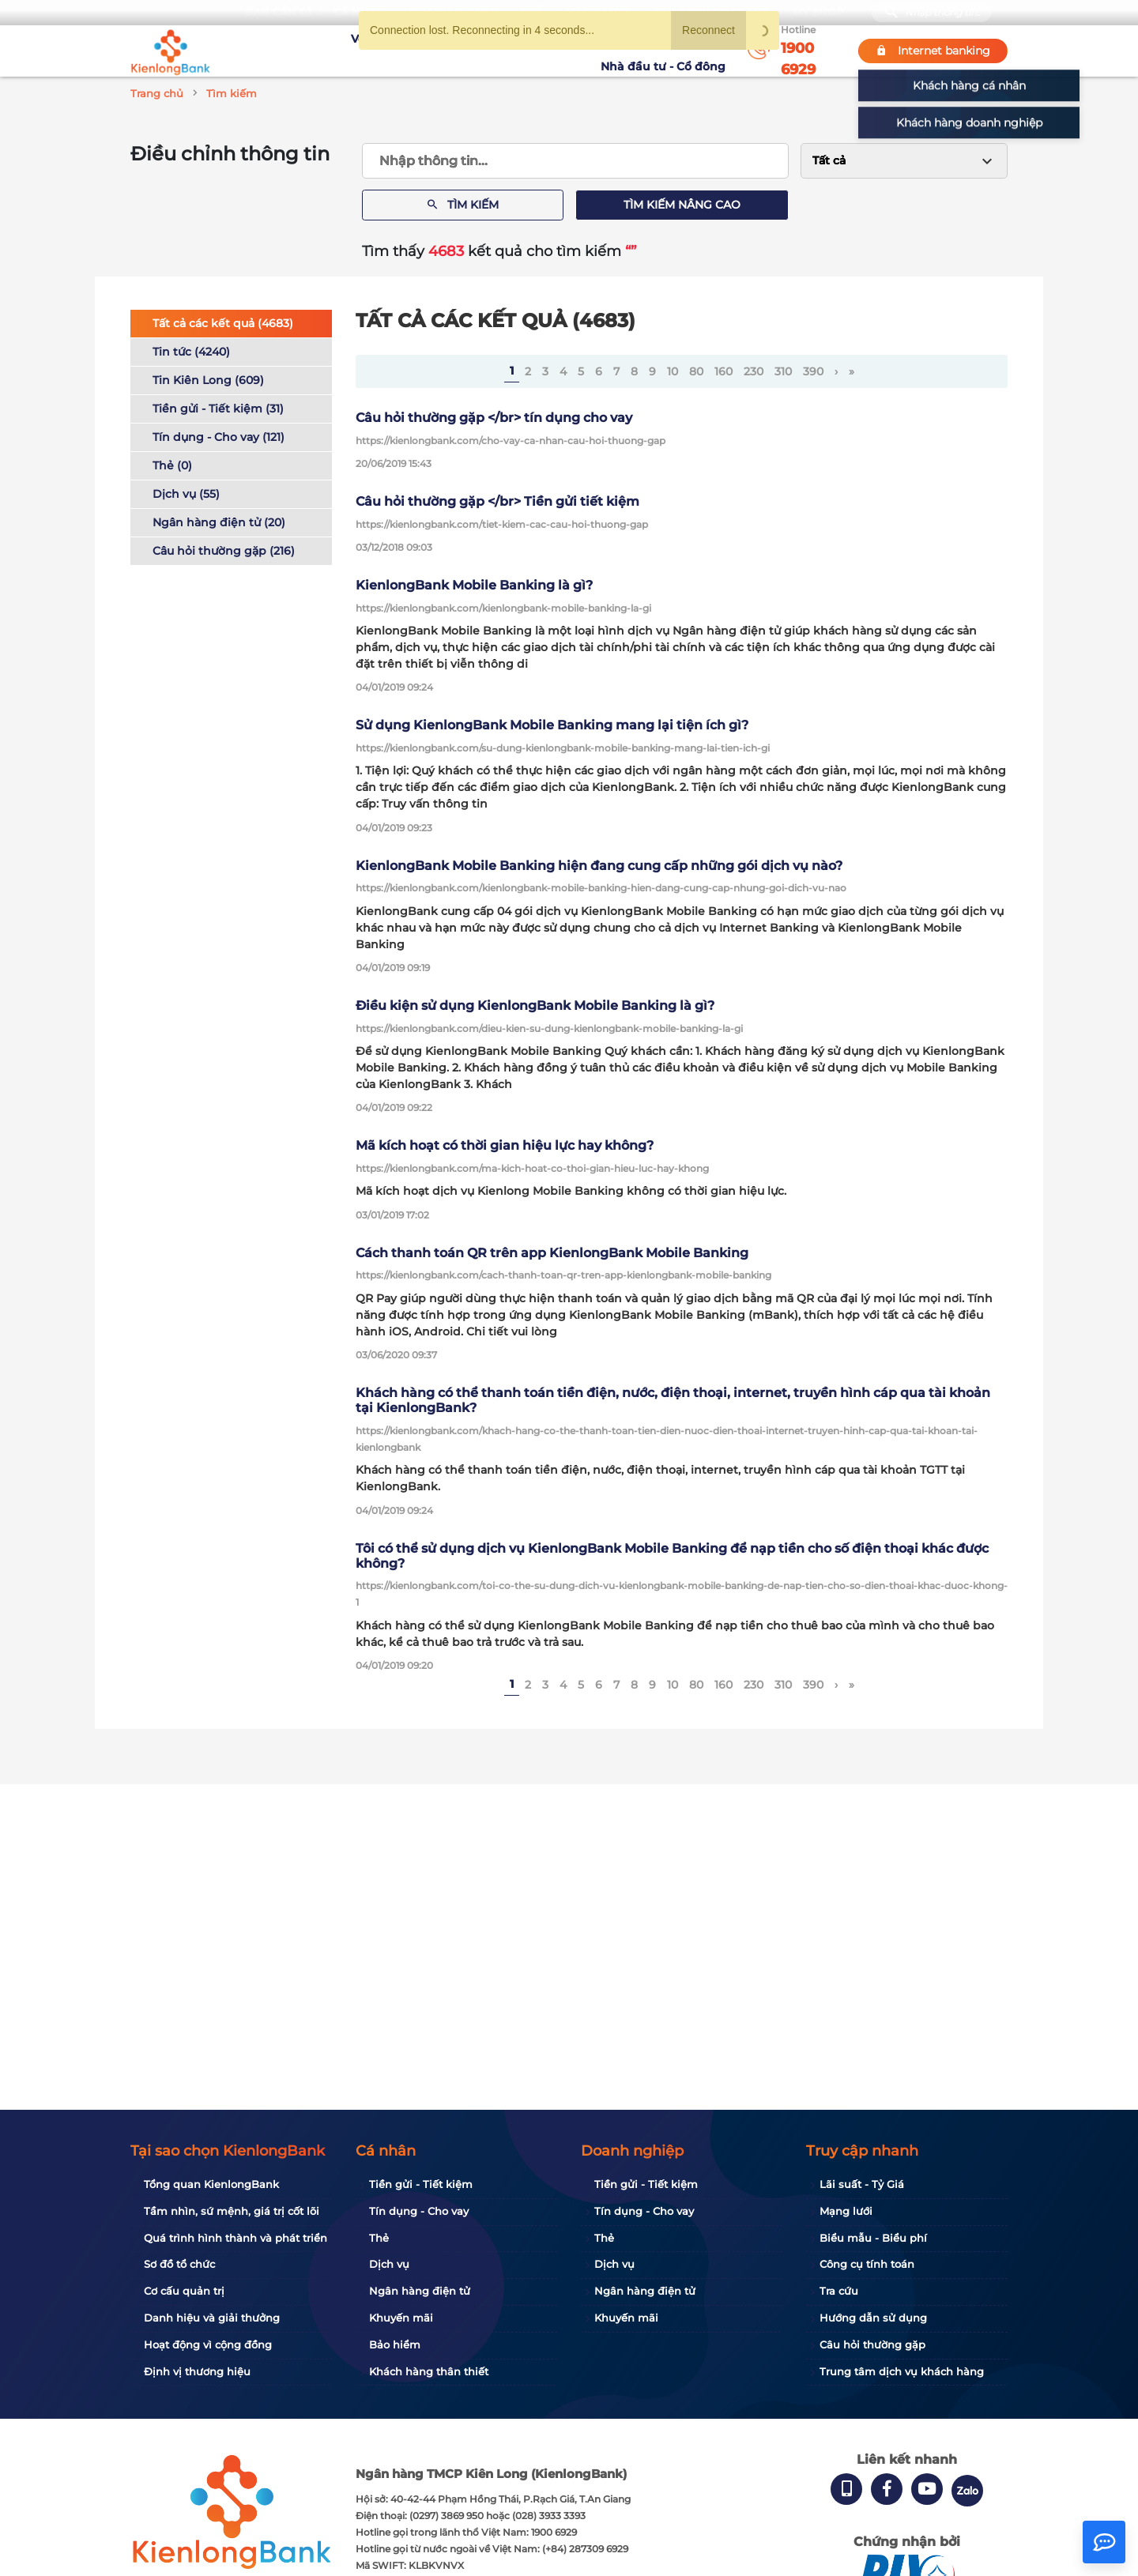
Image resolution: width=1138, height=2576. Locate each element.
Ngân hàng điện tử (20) (219, 522)
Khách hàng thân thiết (428, 2371)
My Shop (818, 12)
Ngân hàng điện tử (419, 2290)
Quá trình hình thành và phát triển (235, 2237)
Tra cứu (839, 2290)
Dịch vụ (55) (186, 494)
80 (696, 371)
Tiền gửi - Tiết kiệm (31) (218, 408)
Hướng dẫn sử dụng (873, 2317)
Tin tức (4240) (191, 352)
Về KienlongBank (336, 50)
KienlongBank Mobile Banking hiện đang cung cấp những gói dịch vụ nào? (599, 865)
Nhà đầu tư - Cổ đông (667, 50)
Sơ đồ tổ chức (179, 2264)
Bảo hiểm (394, 2344)
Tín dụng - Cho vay (419, 2211)
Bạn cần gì (278, 12)
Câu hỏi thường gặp (872, 2344)
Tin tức (575, 50)
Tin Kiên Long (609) (208, 380)
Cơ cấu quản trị (184, 2290)
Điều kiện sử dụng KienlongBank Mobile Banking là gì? (535, 1005)
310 (783, 371)
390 (813, 371)
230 (753, 371)
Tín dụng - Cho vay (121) (218, 437)
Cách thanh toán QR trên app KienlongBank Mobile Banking (552, 1252)
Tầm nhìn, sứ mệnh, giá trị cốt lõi (231, 2211)
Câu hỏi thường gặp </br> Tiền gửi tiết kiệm (497, 501)
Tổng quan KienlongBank (211, 2184)
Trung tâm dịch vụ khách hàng (902, 2371)
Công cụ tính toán (867, 2264)
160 (723, 371)
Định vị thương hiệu (197, 2371)
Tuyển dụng (431, 50)
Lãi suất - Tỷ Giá (862, 2184)
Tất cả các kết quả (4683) (223, 323)
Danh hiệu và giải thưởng (212, 2317)
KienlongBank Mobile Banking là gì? (474, 585)
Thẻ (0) (172, 465)
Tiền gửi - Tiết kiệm (421, 2184)
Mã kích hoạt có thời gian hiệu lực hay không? (505, 1145)
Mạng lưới (846, 2211)
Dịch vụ (389, 2264)
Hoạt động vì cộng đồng (208, 2344)
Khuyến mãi (511, 50)
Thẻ (379, 2237)
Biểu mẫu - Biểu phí (873, 2237)
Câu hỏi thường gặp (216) (224, 551)
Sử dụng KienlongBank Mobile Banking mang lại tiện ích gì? (552, 725)
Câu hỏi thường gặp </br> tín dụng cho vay (494, 417)
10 (672, 371)
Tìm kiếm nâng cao (682, 205)
